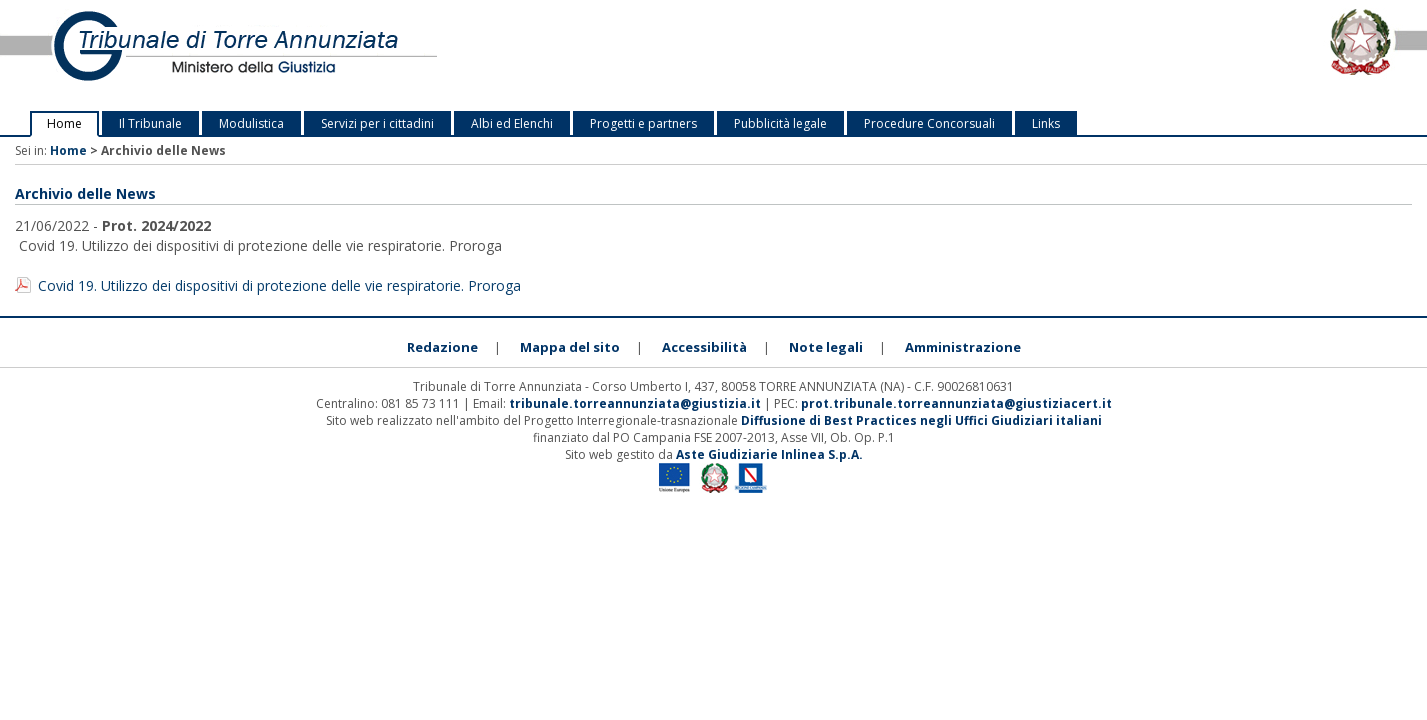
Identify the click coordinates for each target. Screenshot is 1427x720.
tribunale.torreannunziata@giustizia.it (636, 403)
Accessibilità (704, 347)
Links (1046, 123)
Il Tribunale (150, 123)
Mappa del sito (570, 347)
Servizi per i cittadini (377, 123)
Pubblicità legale (780, 123)
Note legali (826, 347)
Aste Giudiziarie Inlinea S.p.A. (769, 454)
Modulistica (251, 123)
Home (64, 123)
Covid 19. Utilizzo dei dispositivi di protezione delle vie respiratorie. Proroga (279, 285)
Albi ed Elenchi (512, 123)
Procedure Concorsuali (929, 123)
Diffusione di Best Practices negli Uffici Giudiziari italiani (921, 420)
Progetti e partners (643, 123)
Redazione (442, 347)
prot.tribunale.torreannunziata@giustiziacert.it (956, 403)
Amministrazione (963, 347)
